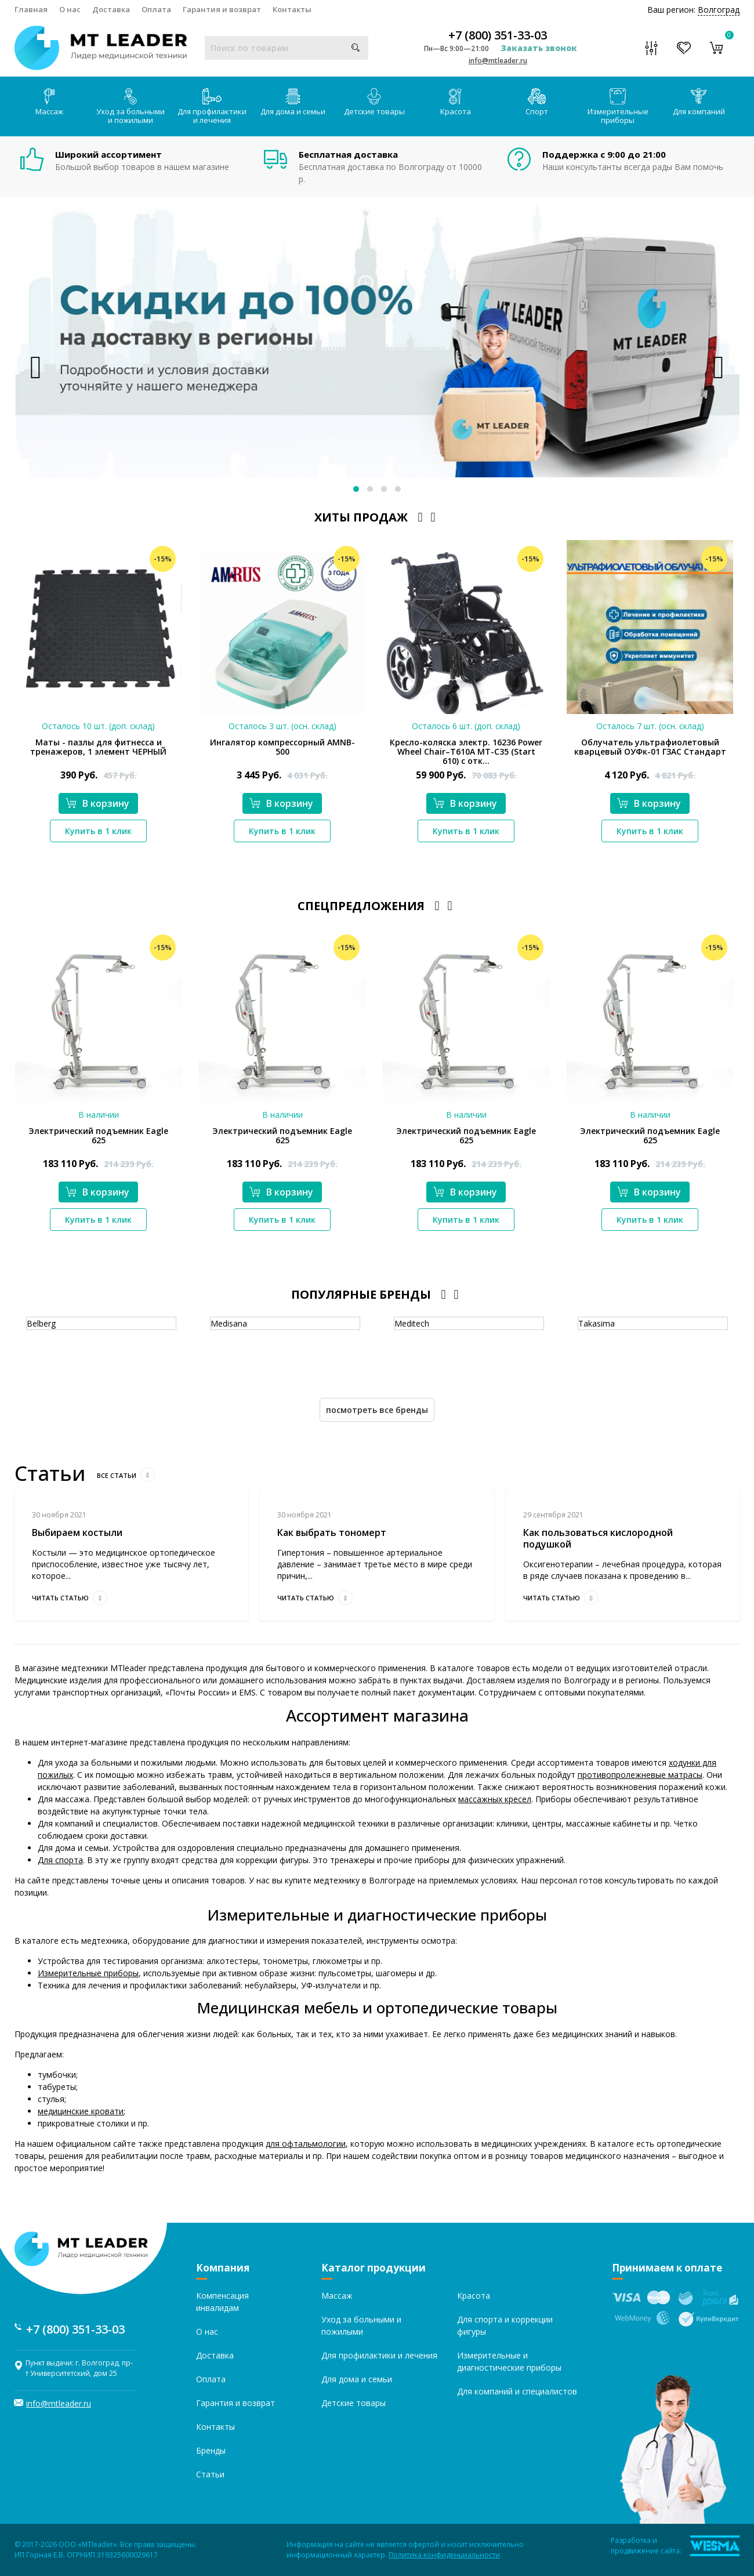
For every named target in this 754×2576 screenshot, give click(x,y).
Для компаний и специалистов (517, 2391)
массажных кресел (494, 1799)
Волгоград (719, 9)
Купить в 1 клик (98, 830)
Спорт (536, 102)
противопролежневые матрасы (640, 1774)
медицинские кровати (81, 2111)
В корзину (97, 803)
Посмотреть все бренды (377, 1409)
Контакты (292, 9)
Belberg (41, 1323)
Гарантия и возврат (222, 9)
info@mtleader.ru (498, 61)
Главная (31, 9)
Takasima (596, 1323)
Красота (455, 102)
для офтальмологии (306, 2143)
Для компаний (699, 102)
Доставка (111, 9)
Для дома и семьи (292, 102)
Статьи (210, 2474)
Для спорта (60, 1859)
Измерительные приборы (618, 106)
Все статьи (126, 1475)
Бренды (211, 2450)
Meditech (411, 1323)
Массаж (49, 102)
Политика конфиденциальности (444, 2555)
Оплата (156, 9)
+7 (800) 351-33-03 (497, 35)
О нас (70, 9)
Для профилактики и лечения (211, 106)
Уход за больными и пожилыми (130, 106)
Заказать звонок (539, 47)
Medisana (229, 1323)
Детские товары (374, 102)
